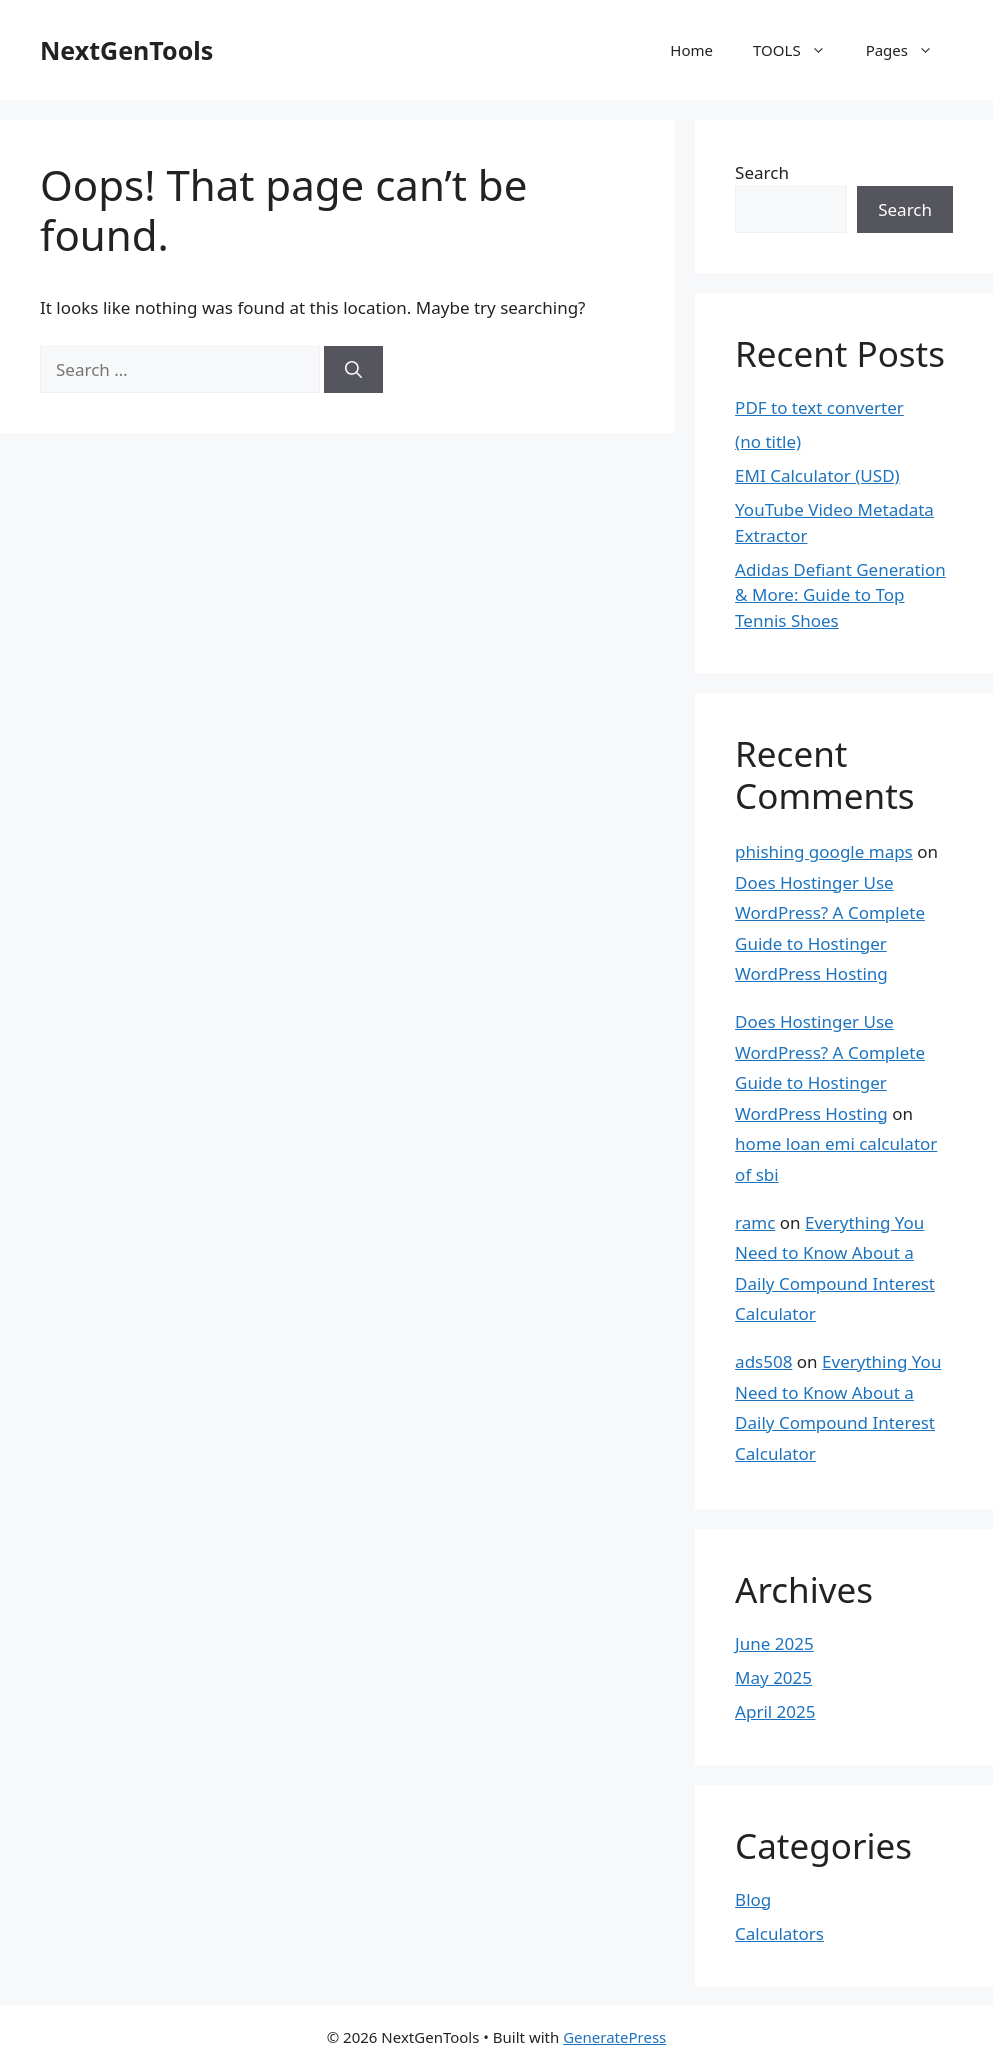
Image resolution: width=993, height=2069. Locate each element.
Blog (753, 1899)
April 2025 (775, 1711)
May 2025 (773, 1677)
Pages (909, 50)
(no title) (768, 441)
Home (691, 50)
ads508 (763, 1361)
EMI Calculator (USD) (817, 475)
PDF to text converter (819, 407)
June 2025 (774, 1643)
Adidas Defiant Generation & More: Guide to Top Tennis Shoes (840, 595)
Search (762, 172)
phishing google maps (824, 851)
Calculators (779, 1933)
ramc (755, 1222)
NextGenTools (126, 50)
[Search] (353, 370)
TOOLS (799, 50)
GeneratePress (614, 2037)
